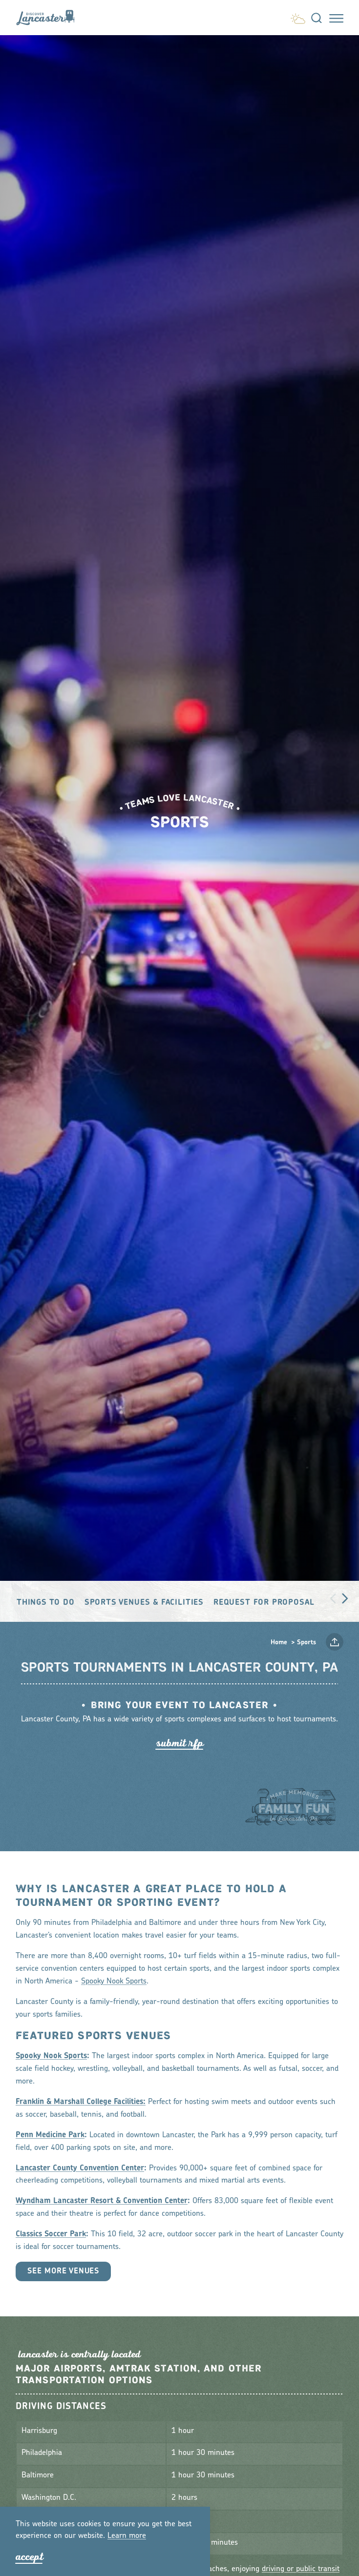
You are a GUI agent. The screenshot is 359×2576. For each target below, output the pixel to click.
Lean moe (126, 2536)
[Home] (50, 17)
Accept (29, 2556)
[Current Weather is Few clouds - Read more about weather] (298, 16)
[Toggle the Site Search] (316, 17)
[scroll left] (333, 1598)
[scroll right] (345, 1598)
